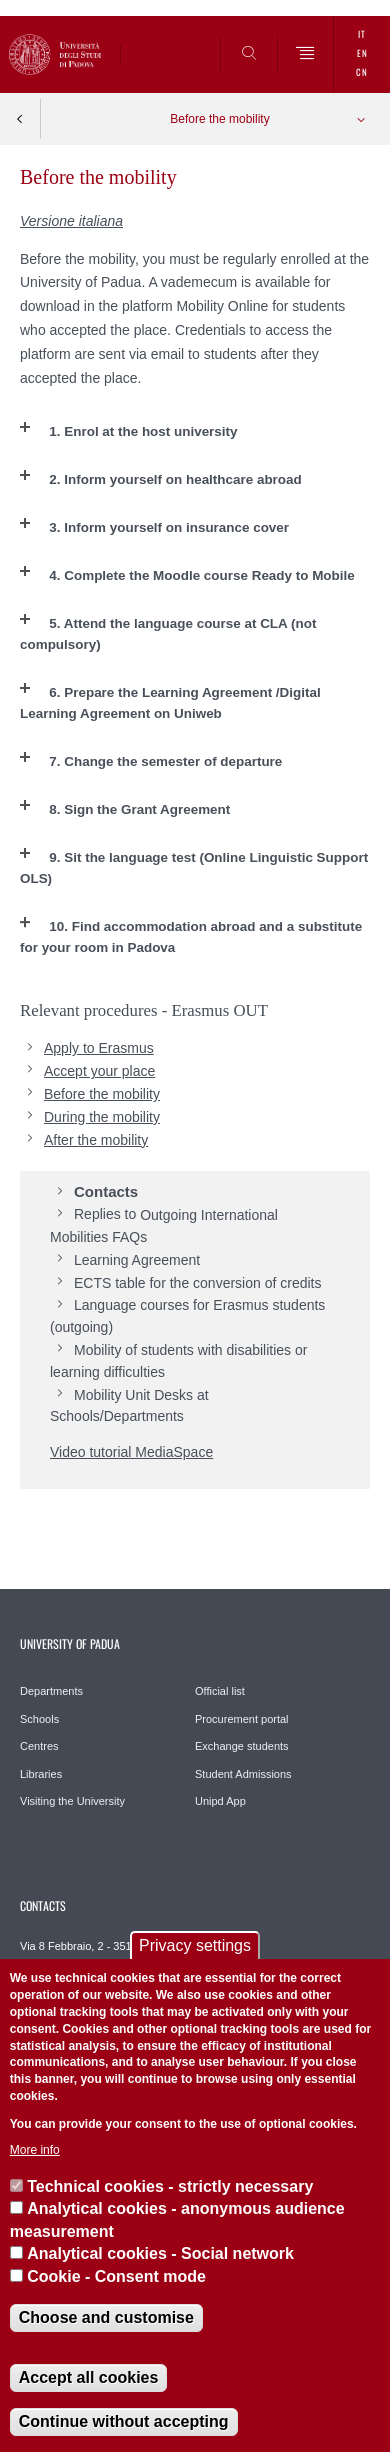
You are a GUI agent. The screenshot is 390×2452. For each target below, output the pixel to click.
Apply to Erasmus (99, 1048)
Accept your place (99, 1071)
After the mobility (96, 1140)
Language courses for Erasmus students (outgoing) (187, 1316)
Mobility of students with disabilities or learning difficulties (178, 1361)
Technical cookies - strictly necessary (170, 2186)
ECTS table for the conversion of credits (197, 1283)
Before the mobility (219, 119)
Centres (39, 1746)
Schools (39, 1719)
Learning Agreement (137, 1260)
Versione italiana (71, 221)
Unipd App (220, 1801)
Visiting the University (72, 1801)
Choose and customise (106, 2317)
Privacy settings (195, 1945)
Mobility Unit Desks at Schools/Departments (129, 1406)
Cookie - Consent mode (116, 2276)
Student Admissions (243, 1774)
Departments (51, 1691)
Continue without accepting (124, 2421)
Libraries (41, 1774)
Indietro (20, 119)
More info (35, 2150)
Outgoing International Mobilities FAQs (164, 1226)
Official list (220, 1691)
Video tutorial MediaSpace (131, 1452)
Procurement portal (242, 1719)
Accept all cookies (89, 2377)
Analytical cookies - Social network (160, 2253)
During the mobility (102, 1117)
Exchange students (242, 1746)
